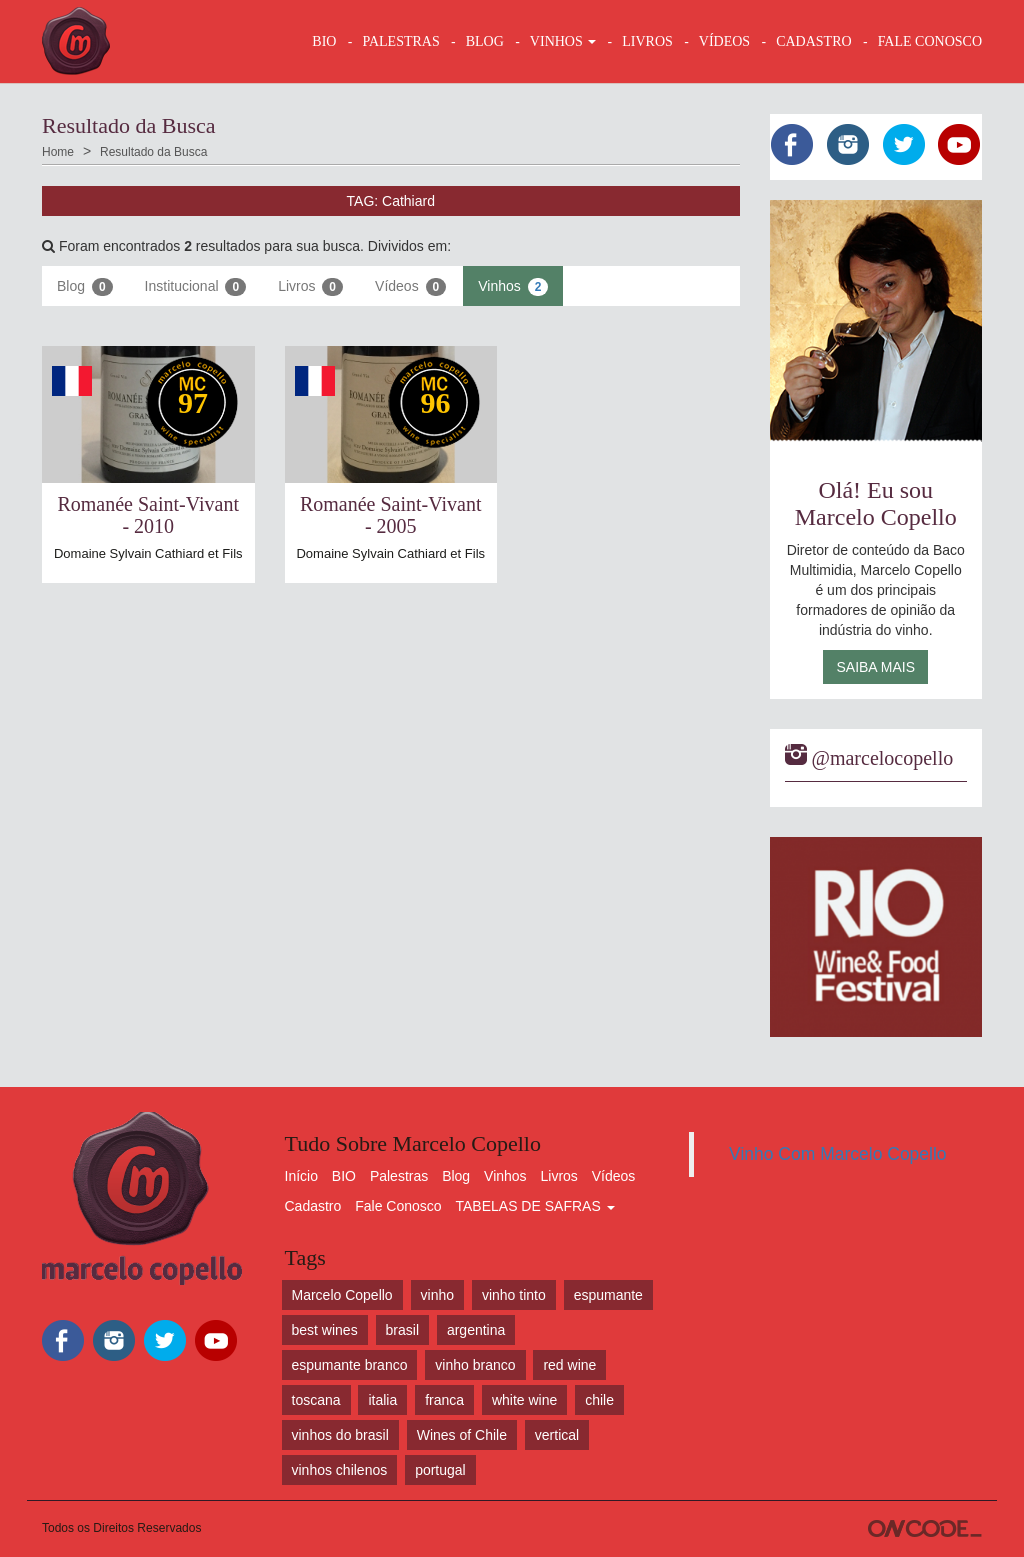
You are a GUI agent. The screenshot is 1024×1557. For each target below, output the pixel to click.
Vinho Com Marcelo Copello (838, 1154)
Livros (310, 287)
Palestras (400, 41)
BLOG (485, 41)
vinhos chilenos (340, 1470)
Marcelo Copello (342, 1295)
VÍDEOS (724, 41)
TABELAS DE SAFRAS (534, 1206)
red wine (569, 1365)
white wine (524, 1400)
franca (444, 1400)
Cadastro (313, 1206)
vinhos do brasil (340, 1435)
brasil (402, 1330)
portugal (440, 1470)
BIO (324, 41)
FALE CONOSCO (930, 41)
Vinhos (513, 287)
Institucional (196, 287)
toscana (316, 1400)
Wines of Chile (462, 1435)
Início (301, 1176)
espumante (608, 1295)
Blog (85, 287)
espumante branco (350, 1365)
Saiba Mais (875, 667)
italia (382, 1400)
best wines (325, 1330)
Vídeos (410, 287)
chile (599, 1400)
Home (58, 152)
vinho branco (475, 1365)
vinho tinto (514, 1295)
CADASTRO (813, 41)
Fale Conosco (398, 1206)
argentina (476, 1330)
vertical (557, 1435)
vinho (437, 1295)
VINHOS (563, 41)
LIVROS (647, 41)
